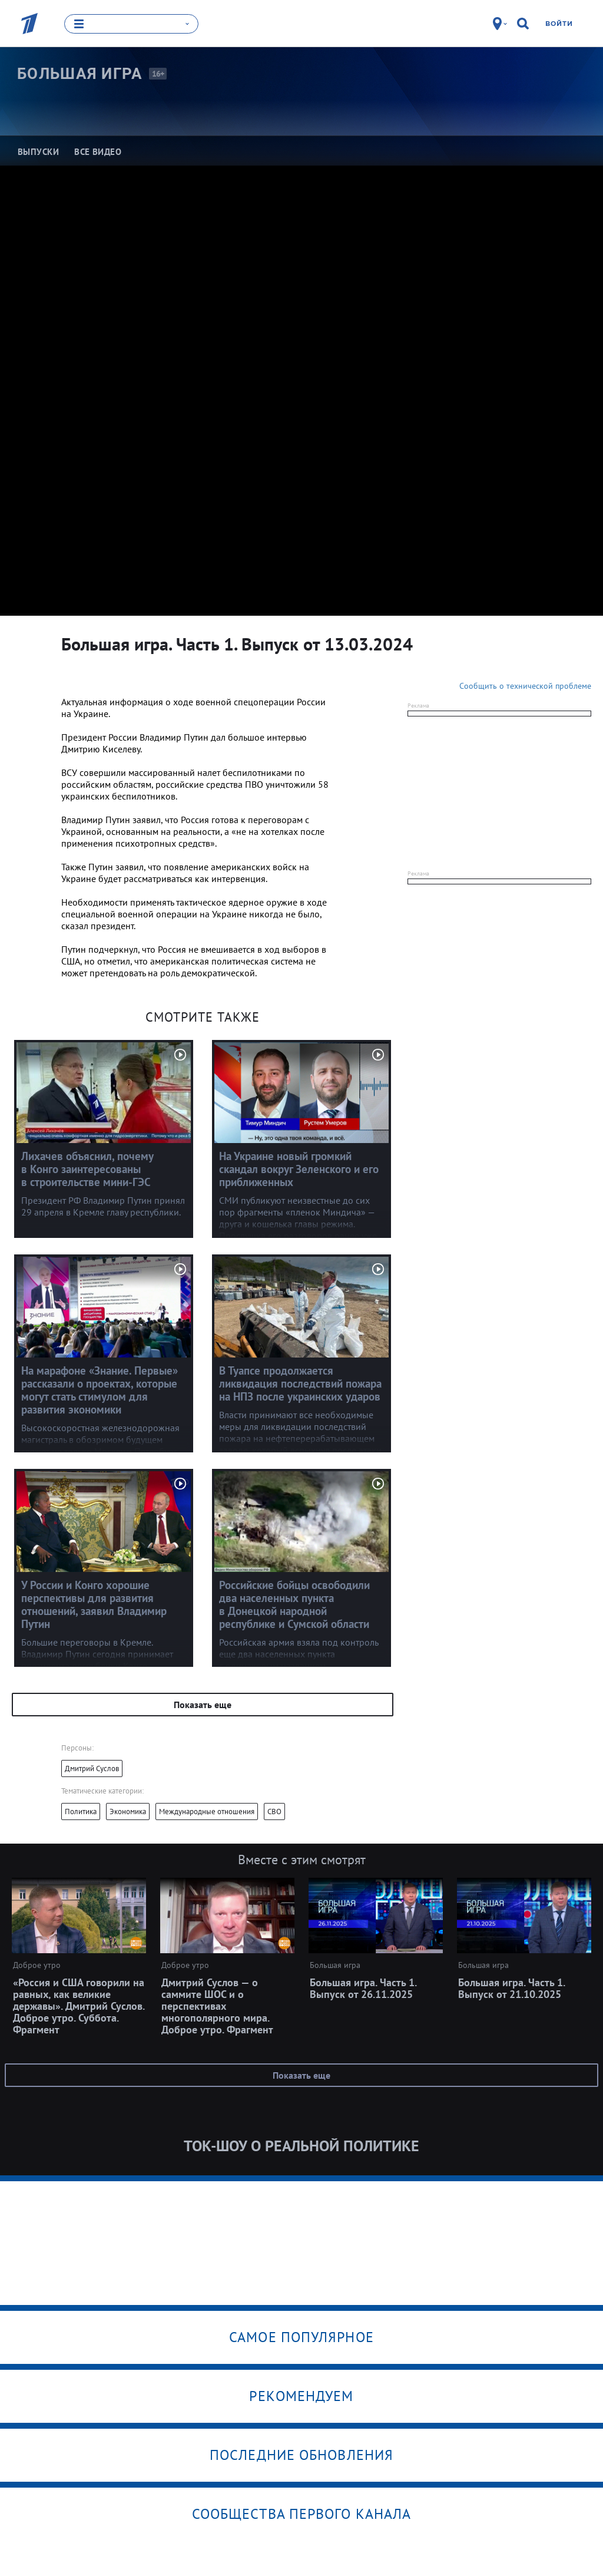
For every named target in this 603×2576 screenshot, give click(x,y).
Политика (81, 1811)
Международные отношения (206, 1811)
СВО (274, 1811)
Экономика (128, 1811)
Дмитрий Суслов (92, 1768)
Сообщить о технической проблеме (525, 685)
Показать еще (202, 1704)
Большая (80, 73)
